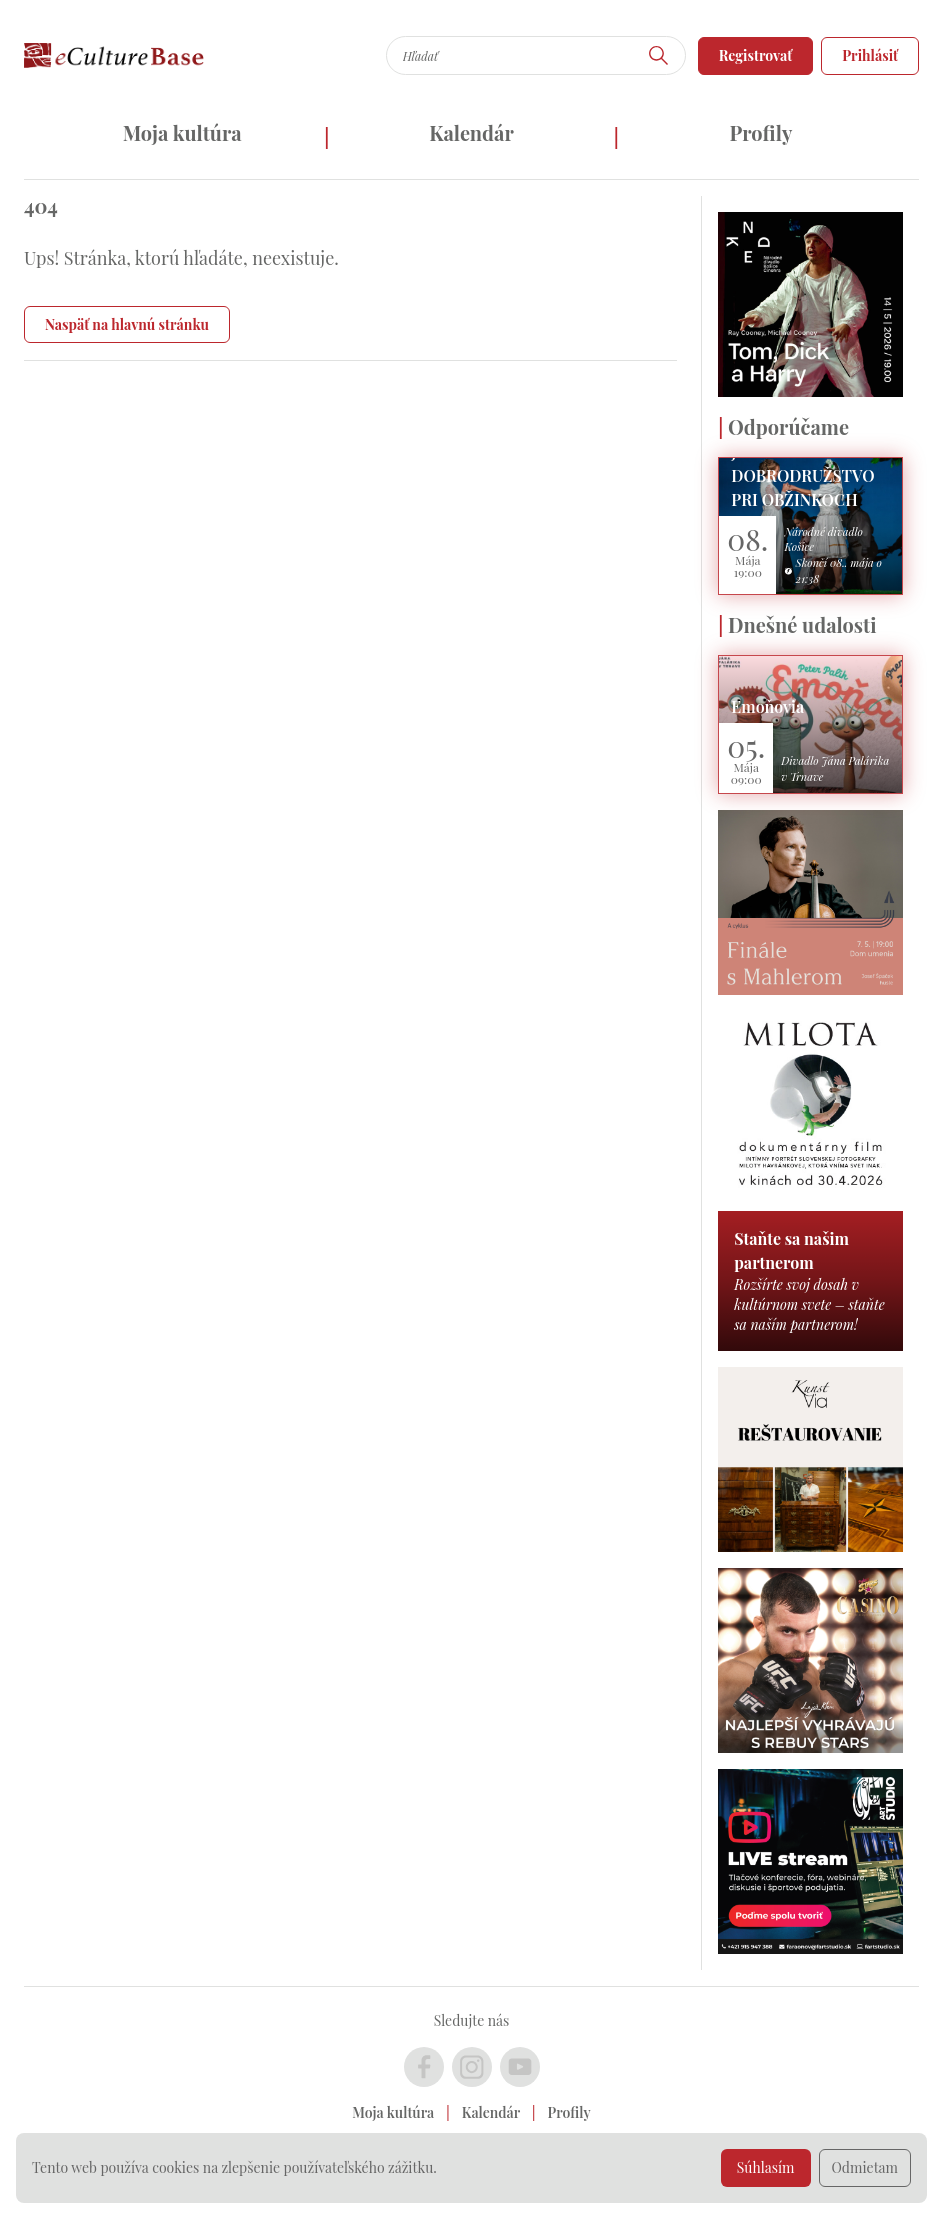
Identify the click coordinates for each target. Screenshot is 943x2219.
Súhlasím (766, 2167)
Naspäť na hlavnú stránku (127, 324)
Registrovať (756, 55)
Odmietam (865, 2167)
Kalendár (471, 132)
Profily (760, 132)
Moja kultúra (182, 132)
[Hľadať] (659, 55)
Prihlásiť (870, 55)
